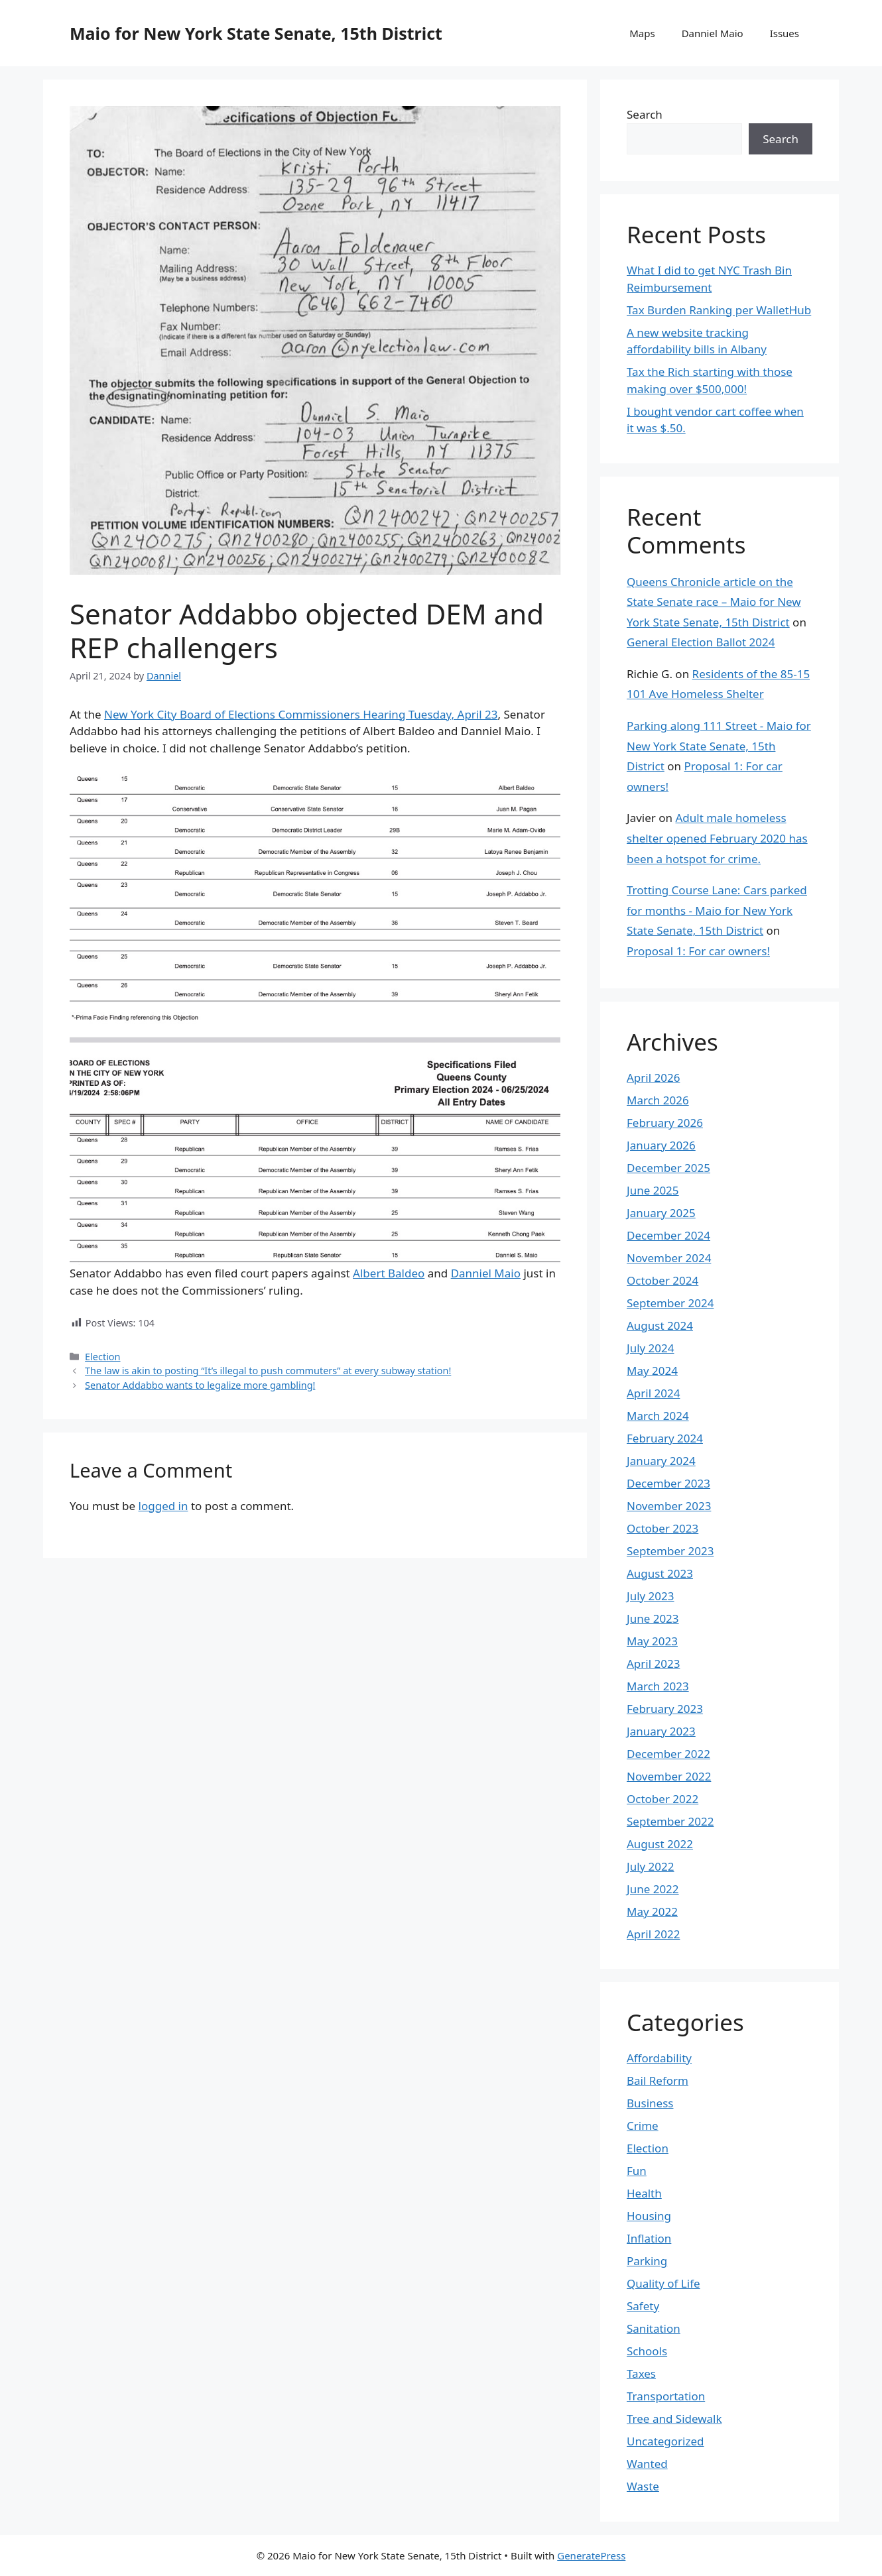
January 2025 (661, 1212)
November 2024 (669, 1257)
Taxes (641, 2373)
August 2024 (660, 1325)
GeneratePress (591, 2555)
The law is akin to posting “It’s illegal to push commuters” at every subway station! (268, 1370)
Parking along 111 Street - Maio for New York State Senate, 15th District (719, 746)
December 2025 (668, 1167)
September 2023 (670, 1550)
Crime (643, 2125)
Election (102, 1356)
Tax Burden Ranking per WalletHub (719, 310)
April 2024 (653, 1393)
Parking (647, 2260)
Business (650, 2103)
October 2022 (662, 1798)
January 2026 (661, 1145)
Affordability (659, 2058)
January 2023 (661, 1731)
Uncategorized (665, 2441)
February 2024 (665, 1438)
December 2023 (668, 1483)
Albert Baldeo (388, 1273)
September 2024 (670, 1303)
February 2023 (665, 1708)
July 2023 (650, 1596)
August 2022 (660, 1843)
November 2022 (669, 1776)
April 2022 (653, 1934)
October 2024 (662, 1280)
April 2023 (653, 1663)
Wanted (647, 2463)
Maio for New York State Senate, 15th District (256, 33)
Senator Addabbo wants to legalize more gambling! (200, 1385)
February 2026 (665, 1122)
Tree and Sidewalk (674, 2418)
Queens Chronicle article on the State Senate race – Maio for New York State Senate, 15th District (714, 602)
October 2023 (662, 1528)
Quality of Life (663, 2283)
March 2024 (658, 1415)
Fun (637, 2170)
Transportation (666, 2396)
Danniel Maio (712, 33)
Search (644, 114)
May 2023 (652, 1641)
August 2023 (660, 1573)
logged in (163, 1505)
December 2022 (668, 1753)
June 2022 (653, 1889)
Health (644, 2193)
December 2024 (668, 1235)
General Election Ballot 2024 (701, 642)
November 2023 (669, 1505)
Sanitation (653, 2328)
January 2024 (661, 1460)
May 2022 (652, 1911)
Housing (649, 2215)
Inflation (649, 2238)
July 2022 (650, 1866)
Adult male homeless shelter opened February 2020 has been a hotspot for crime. (717, 838)
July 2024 (650, 1348)
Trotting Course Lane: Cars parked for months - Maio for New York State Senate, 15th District (717, 910)
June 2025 (653, 1190)
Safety (643, 2305)
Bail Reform (657, 2080)
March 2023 (658, 1686)
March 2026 (658, 1100)
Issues (784, 33)
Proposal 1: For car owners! (698, 951)
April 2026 (653, 1077)
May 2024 (652, 1370)
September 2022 (670, 1821)
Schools (647, 2351)
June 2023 (653, 1618)
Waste (643, 2486)
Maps (642, 33)
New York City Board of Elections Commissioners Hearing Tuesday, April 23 (300, 714)
